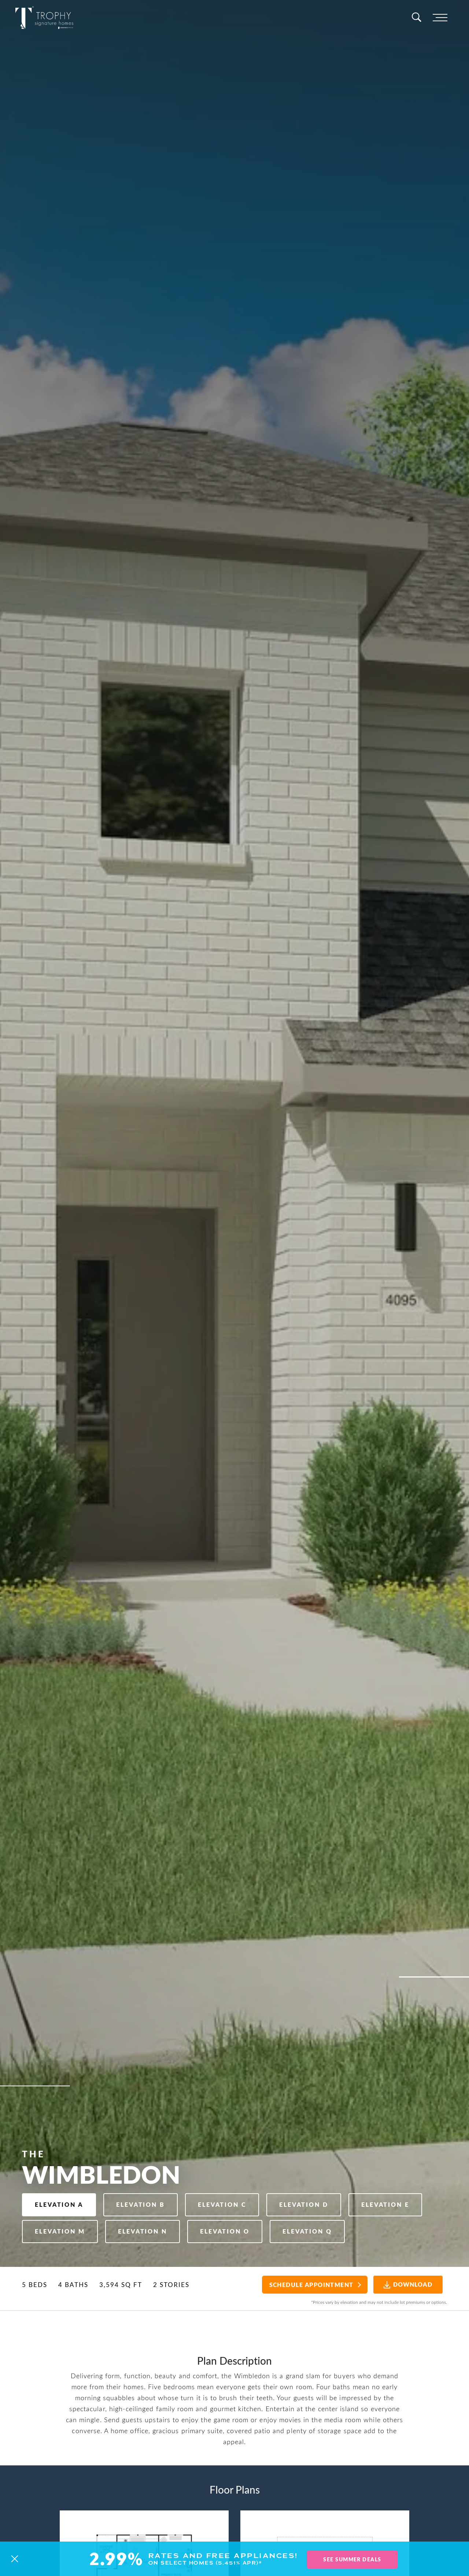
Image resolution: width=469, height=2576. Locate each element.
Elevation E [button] (62, 2201)
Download (404, 2284)
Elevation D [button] (322, 2172)
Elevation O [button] (325, 2201)
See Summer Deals (352, 2559)
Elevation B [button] (148, 2172)
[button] (14, 2559)
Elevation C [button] (235, 2172)
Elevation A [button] (62, 2172)
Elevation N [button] (237, 2201)
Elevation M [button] (149, 2201)
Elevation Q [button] (62, 2230)
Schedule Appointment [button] (305, 2284)
